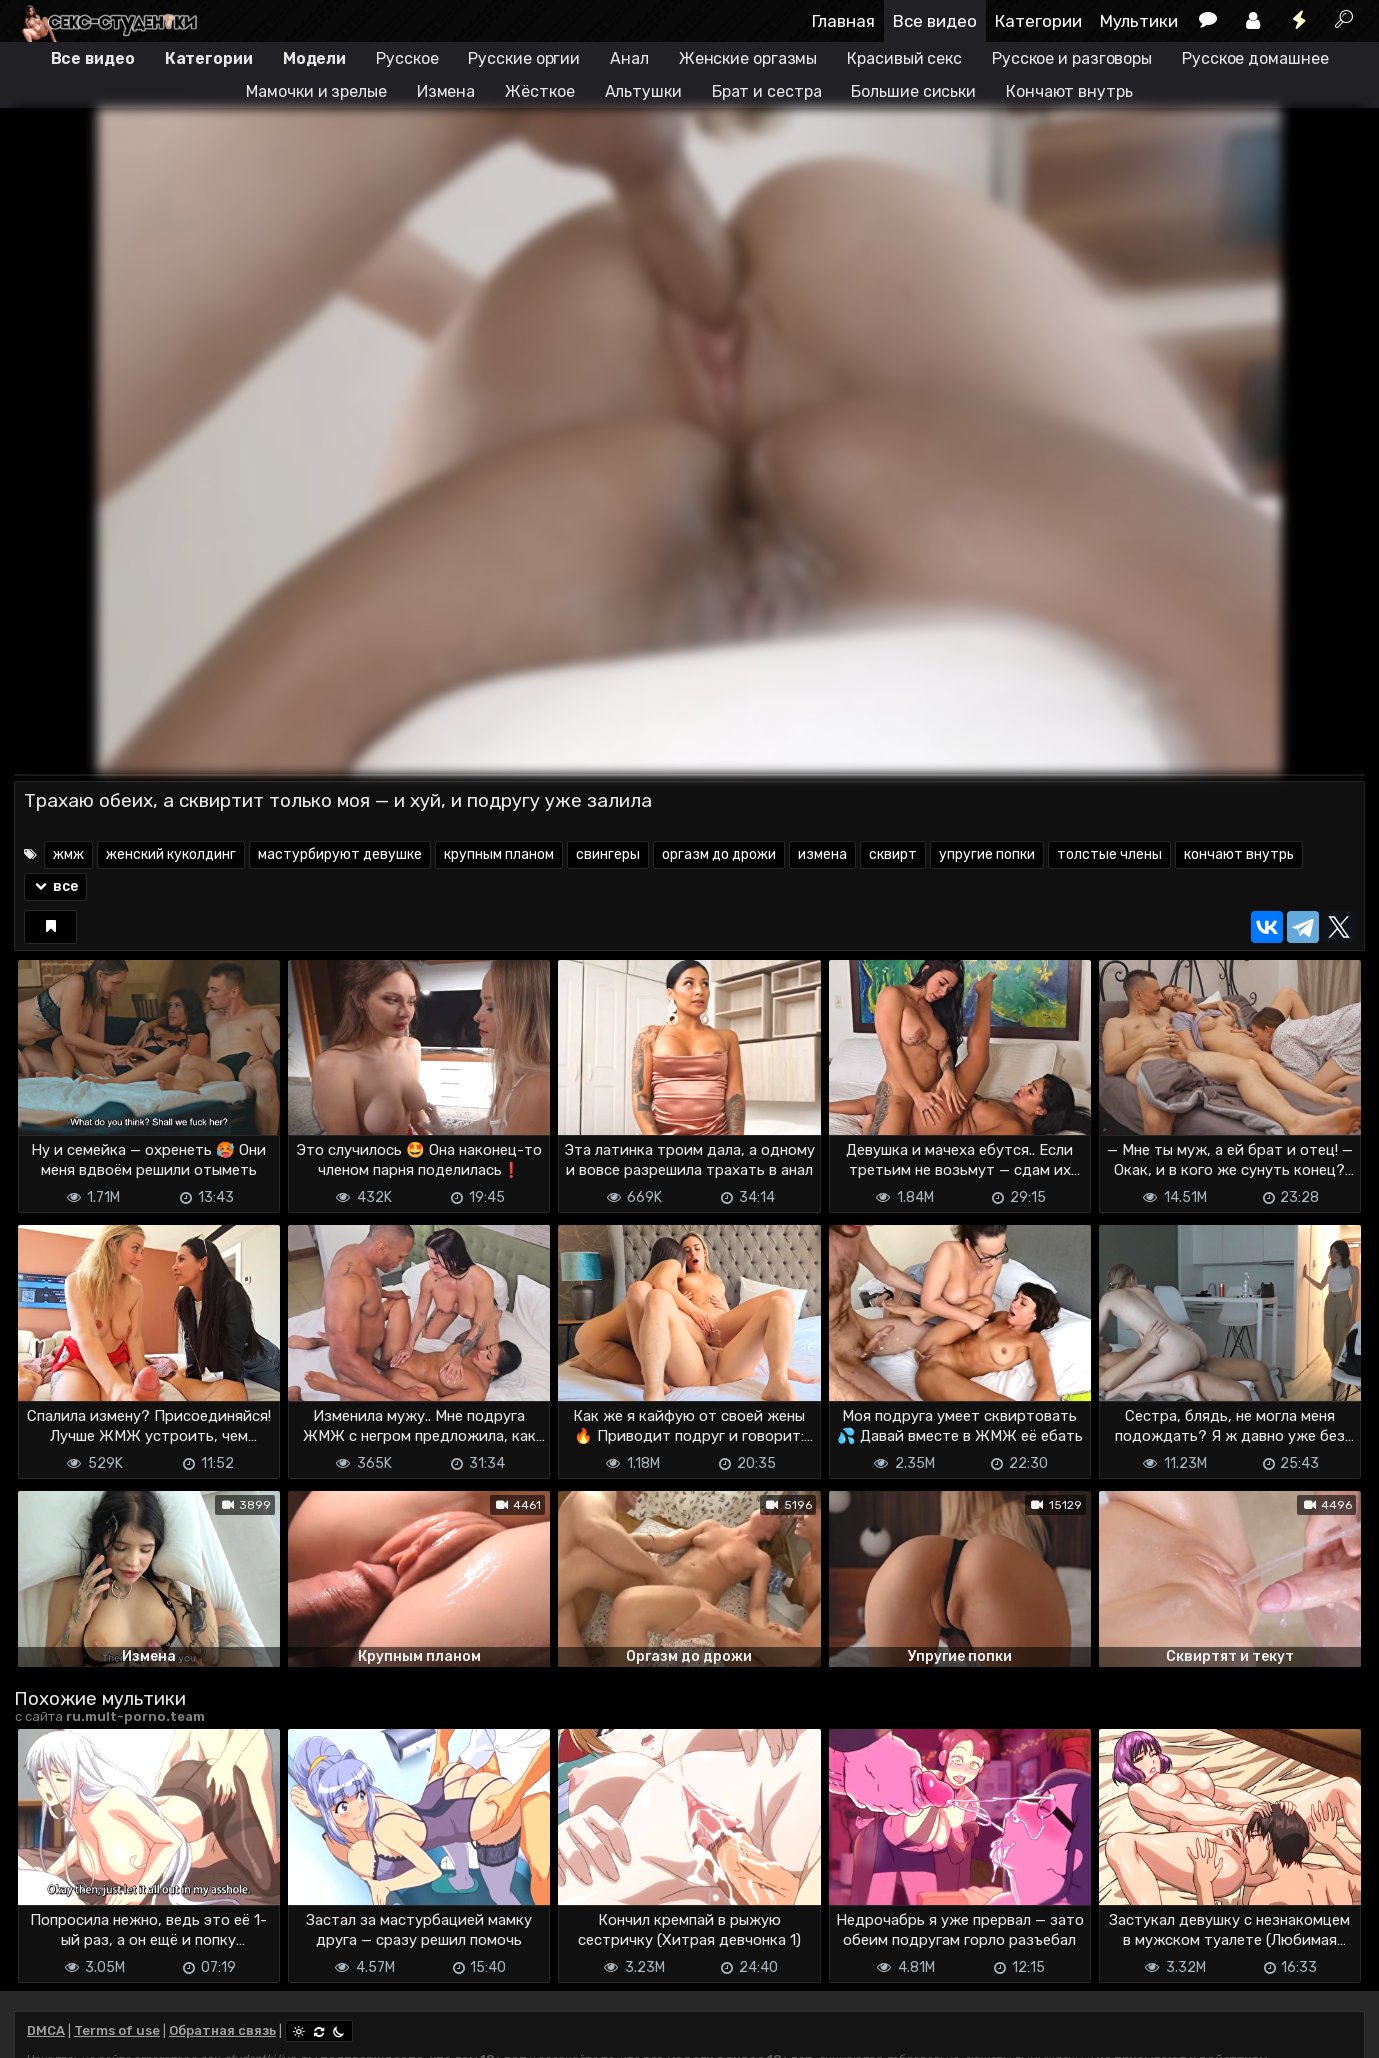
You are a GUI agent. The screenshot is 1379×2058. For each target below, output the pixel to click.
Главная (843, 21)
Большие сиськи (913, 91)
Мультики (1139, 21)
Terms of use (117, 2030)
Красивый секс (904, 58)
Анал (629, 58)
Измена (446, 91)
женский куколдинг (171, 854)
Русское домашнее (1255, 58)
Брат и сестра (767, 91)
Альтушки (643, 91)
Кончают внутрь (1069, 91)
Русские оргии (524, 58)
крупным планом (499, 854)
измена (822, 854)
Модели (314, 58)
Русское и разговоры (1072, 58)
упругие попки (987, 854)
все (55, 886)
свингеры (608, 854)
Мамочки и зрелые (316, 91)
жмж (68, 854)
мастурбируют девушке (340, 854)
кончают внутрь (1239, 854)
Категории (1038, 21)
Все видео (935, 21)
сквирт (893, 854)
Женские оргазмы (748, 58)
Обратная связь (222, 2030)
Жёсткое (539, 91)
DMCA (46, 2030)
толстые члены (1109, 854)
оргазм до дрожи (719, 854)
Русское (407, 58)
